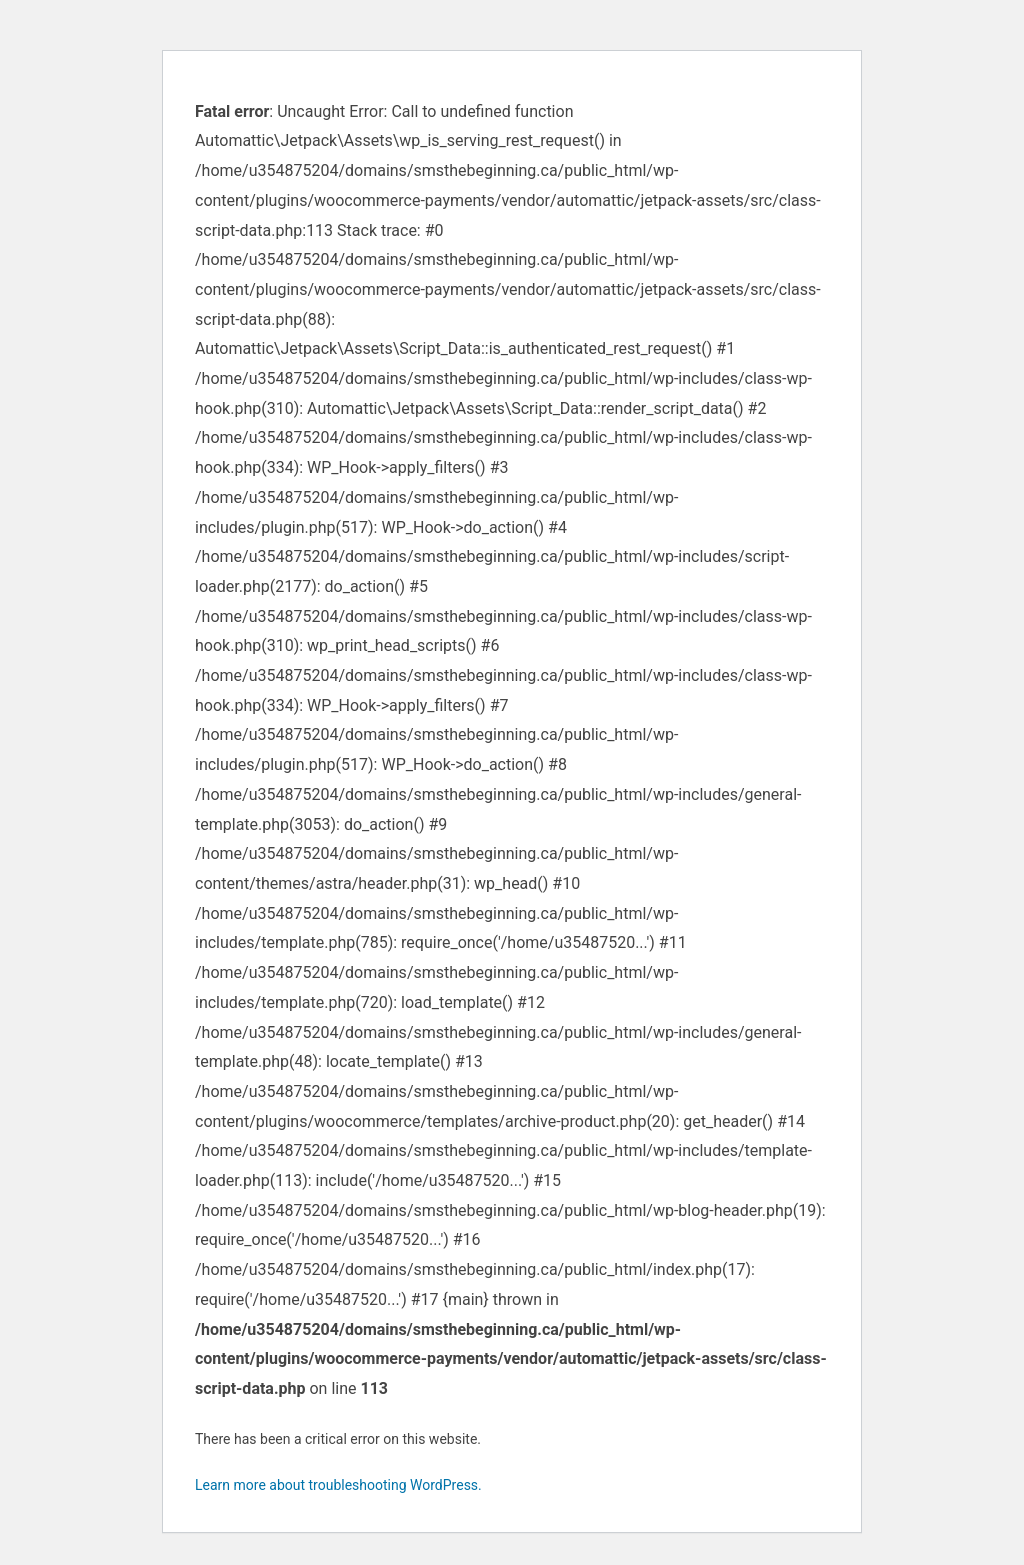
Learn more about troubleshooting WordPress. (338, 1485)
